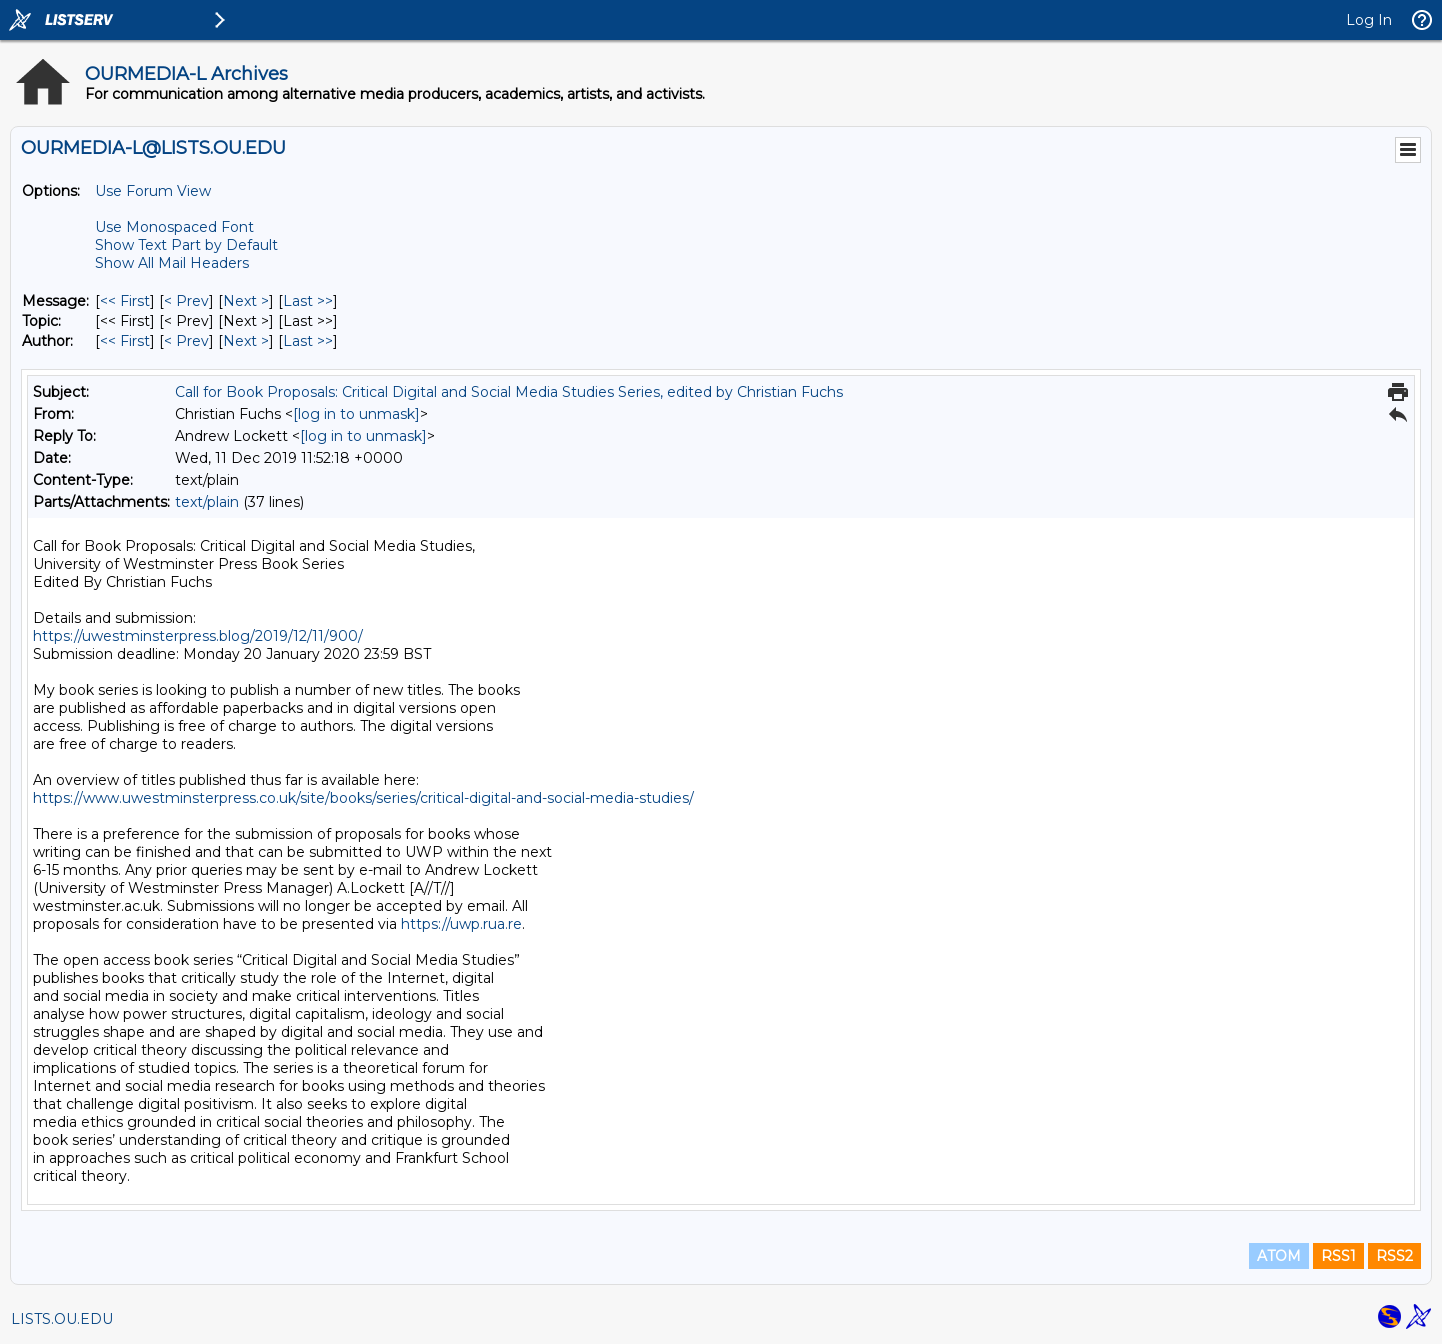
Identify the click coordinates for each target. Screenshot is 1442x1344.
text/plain (207, 502)
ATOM (1279, 1256)
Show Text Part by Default (186, 245)
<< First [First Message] (125, 301)
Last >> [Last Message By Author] (308, 341)
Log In (1369, 20)
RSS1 (1338, 1256)
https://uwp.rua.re (461, 924)
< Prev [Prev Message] (186, 301)
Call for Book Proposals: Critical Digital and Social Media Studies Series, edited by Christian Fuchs (509, 392)
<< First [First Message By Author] (125, 341)
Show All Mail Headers (172, 263)
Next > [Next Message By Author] (246, 341)
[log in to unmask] (356, 414)
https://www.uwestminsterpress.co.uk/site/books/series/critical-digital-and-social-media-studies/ (363, 798)
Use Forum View (153, 191)
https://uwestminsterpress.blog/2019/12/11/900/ (198, 636)
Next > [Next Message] (246, 301)
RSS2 (1394, 1256)
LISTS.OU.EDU (62, 1319)
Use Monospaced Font (174, 227)
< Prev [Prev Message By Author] (186, 341)
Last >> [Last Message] (308, 301)
